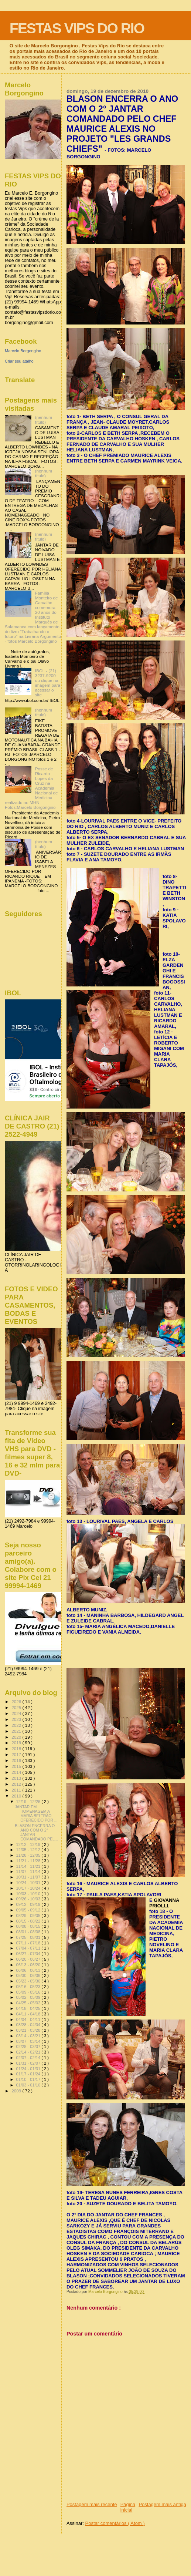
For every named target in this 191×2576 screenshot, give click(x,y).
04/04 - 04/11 (29, 2019)
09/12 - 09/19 (29, 1904)
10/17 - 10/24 (29, 1888)
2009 (16, 2090)
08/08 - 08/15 (29, 1926)
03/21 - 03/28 (29, 2030)
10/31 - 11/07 (29, 1877)
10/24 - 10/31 (29, 1882)
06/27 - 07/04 (29, 1953)
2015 (16, 1766)
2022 (16, 1725)
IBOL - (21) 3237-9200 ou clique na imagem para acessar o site (47, 682)
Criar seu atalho (19, 361)
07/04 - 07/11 (29, 1948)
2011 (16, 1790)
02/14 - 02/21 (29, 2052)
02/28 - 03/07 (29, 2046)
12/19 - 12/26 (29, 1801)
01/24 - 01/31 (29, 2068)
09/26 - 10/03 (29, 1899)
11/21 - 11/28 (29, 1861)
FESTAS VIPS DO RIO (77, 28)
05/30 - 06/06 (29, 1975)
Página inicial (127, 2507)
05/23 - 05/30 (29, 1981)
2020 (16, 1737)
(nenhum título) (43, 419)
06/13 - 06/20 (29, 1965)
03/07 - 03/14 (29, 2041)
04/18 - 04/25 (29, 2008)
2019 (16, 1742)
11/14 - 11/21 (29, 1866)
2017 (16, 1754)
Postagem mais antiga (162, 2504)
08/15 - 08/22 (29, 1921)
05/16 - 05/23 (29, 1986)
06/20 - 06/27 (29, 1959)
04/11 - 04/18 (29, 2014)
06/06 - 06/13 (29, 1970)
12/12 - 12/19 (29, 1844)
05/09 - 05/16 (29, 1992)
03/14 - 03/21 (29, 2036)
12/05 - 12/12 (29, 1849)
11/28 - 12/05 (29, 1855)
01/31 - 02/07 (29, 2063)
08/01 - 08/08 (29, 1932)
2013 (16, 1778)
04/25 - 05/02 (29, 2003)
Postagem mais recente (91, 2504)
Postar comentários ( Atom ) (115, 2523)
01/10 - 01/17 (29, 2079)
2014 (16, 1772)
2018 (16, 1748)
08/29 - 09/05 (29, 1915)
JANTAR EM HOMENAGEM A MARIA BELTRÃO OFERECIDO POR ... (36, 1813)
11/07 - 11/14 (29, 1871)
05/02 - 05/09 (29, 1997)
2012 (16, 1784)
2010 (16, 1795)
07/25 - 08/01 (29, 1937)
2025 (16, 1707)
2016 (16, 1760)
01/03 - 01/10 (29, 2085)
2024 (16, 1713)
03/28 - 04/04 (29, 2024)
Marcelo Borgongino (23, 351)
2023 (16, 1719)
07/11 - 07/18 (29, 1943)
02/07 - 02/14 (29, 2057)
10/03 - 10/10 (29, 1893)
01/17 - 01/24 (29, 2074)
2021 (16, 1731)
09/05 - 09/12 (29, 1910)
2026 (16, 1701)
